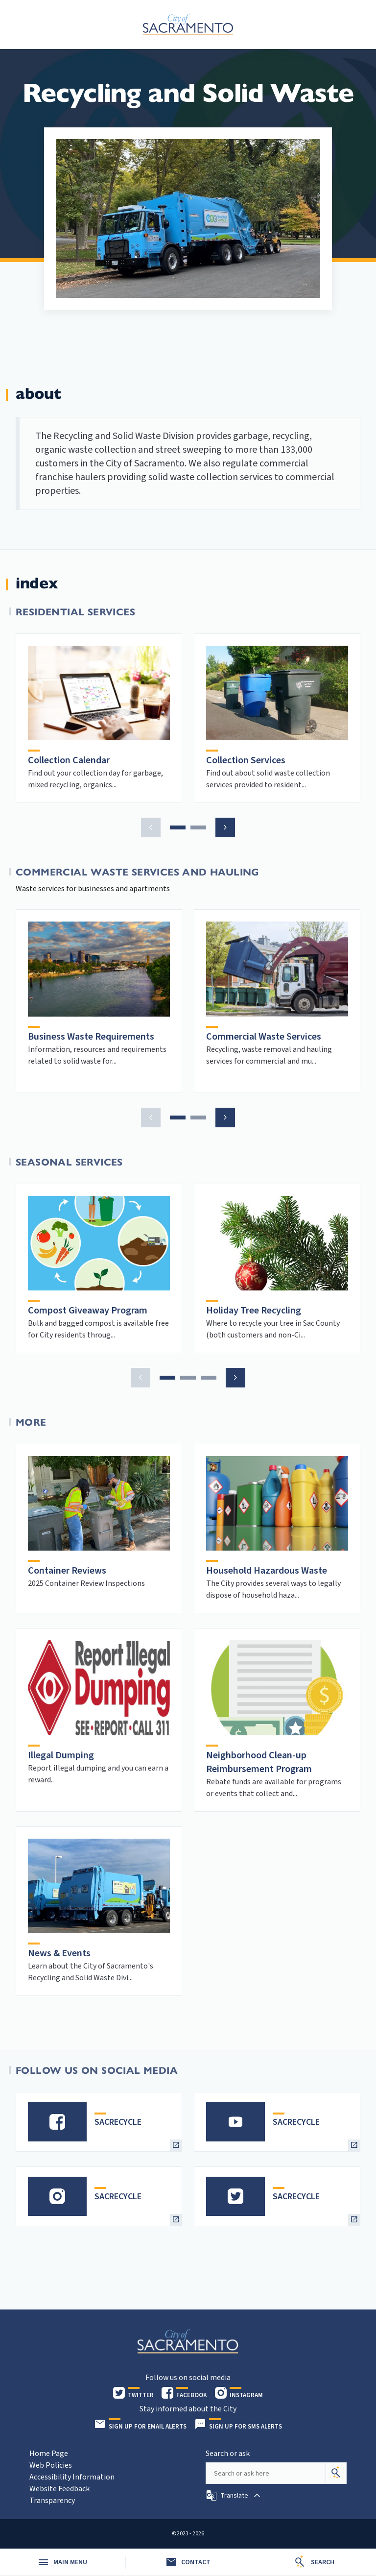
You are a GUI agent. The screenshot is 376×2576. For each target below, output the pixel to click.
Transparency (52, 2500)
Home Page (48, 2453)
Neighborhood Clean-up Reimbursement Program (259, 1762)
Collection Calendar (69, 760)
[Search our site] (265, 2473)
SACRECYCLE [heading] (117, 2122)
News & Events (59, 1953)
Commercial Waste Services (263, 1037)
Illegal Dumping (61, 1755)
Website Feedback (59, 2488)
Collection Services (245, 760)
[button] (151, 827)
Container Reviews (67, 1571)
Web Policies (50, 2465)
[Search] (336, 2473)
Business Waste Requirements (91, 1037)
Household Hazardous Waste (266, 1571)
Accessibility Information (72, 2477)
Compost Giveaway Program (87, 1310)
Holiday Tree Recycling (253, 1310)
